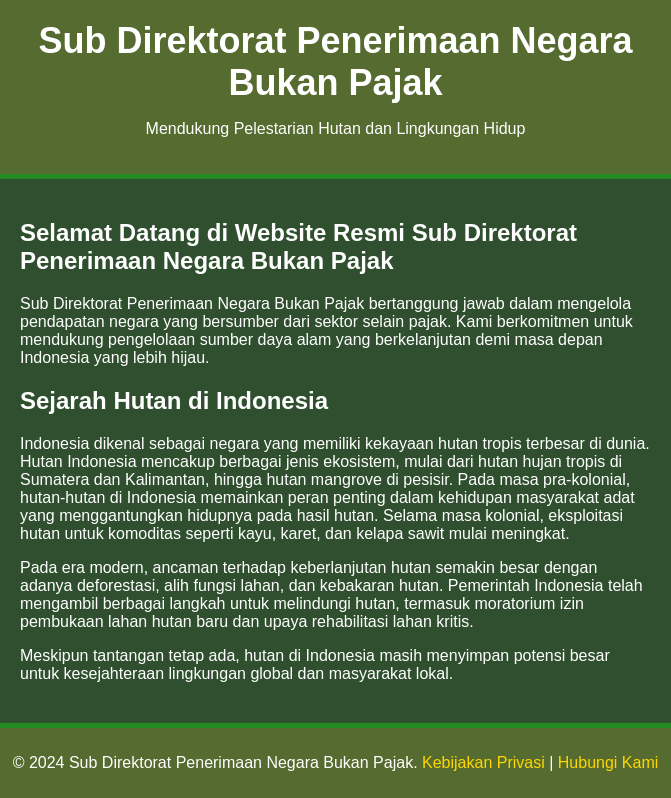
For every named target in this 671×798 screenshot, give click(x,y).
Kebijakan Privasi (483, 762)
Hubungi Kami (608, 762)
